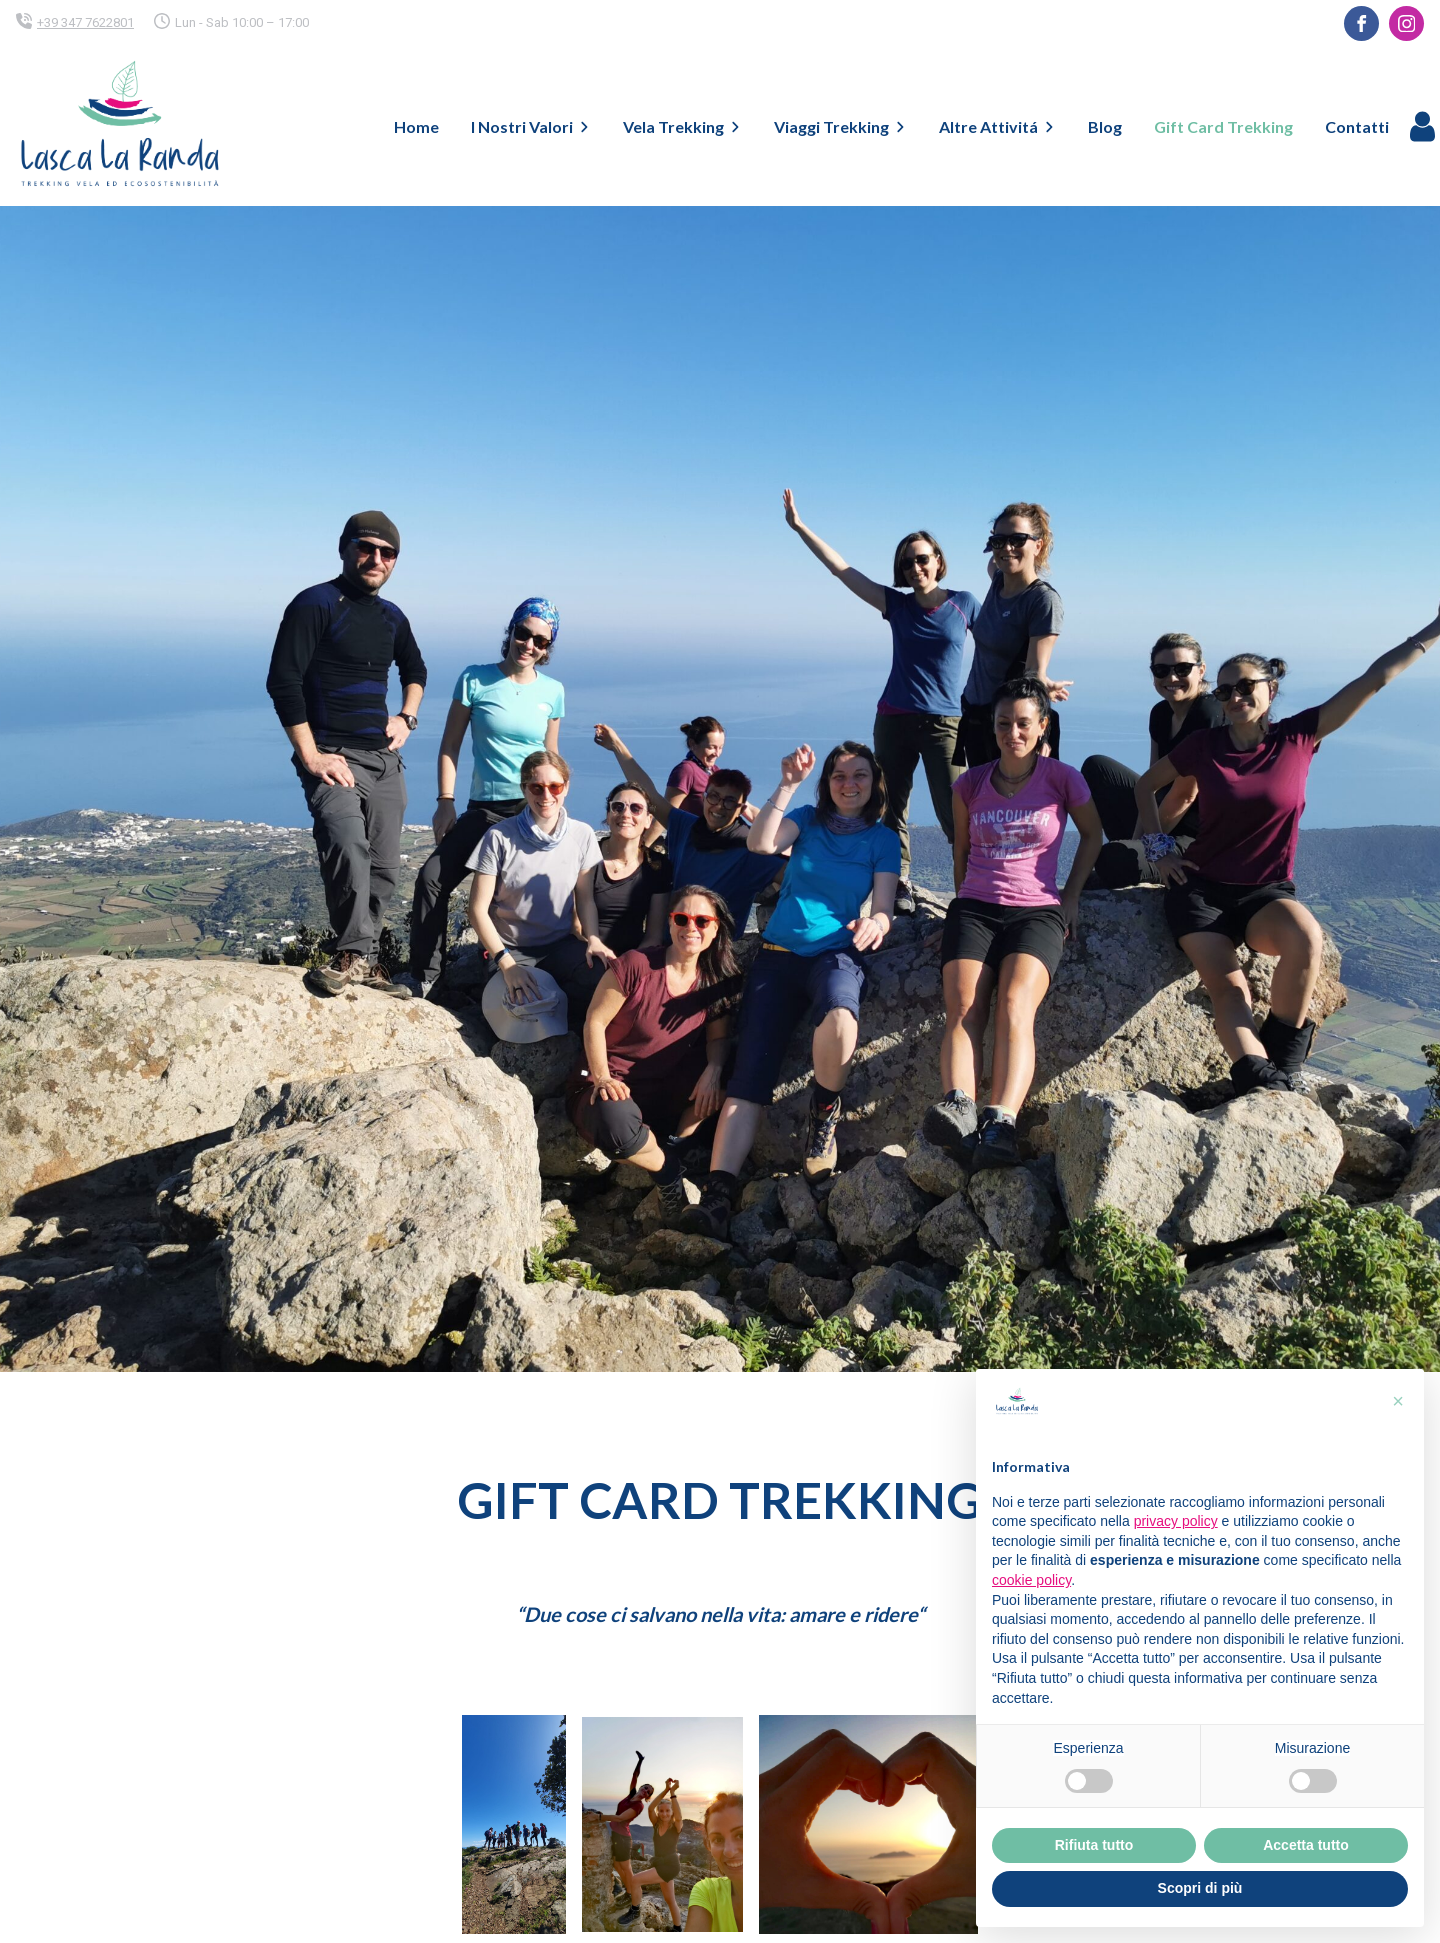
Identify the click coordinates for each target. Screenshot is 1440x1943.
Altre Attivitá (997, 126)
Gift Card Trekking (1223, 126)
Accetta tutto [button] (1306, 1845)
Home (416, 126)
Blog (1105, 126)
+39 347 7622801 (85, 22)
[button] (1398, 1401)
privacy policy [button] (1176, 1521)
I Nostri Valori (531, 126)
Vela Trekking (682, 126)
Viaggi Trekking (840, 126)
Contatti (1357, 126)
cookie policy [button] (1031, 1580)
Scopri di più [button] (1200, 1888)
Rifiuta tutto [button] (1094, 1845)
